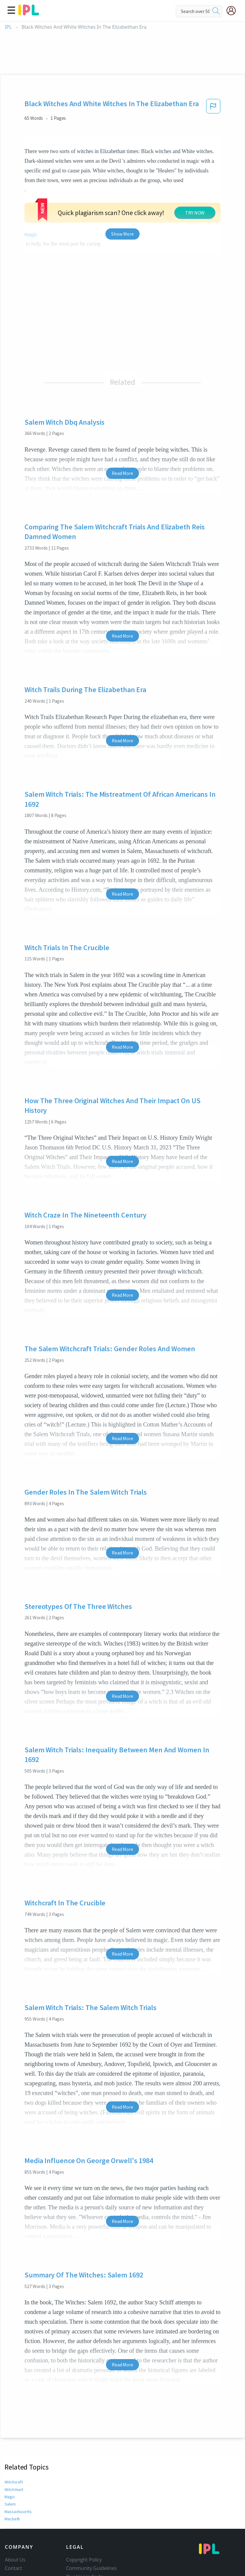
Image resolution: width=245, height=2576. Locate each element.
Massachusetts (18, 2457)
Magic (10, 2442)
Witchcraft (13, 2428)
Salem (10, 2450)
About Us (15, 2505)
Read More (122, 419)
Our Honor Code (84, 2522)
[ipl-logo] (28, 13)
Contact (13, 2514)
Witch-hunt (14, 2435)
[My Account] (233, 11)
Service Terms (81, 2539)
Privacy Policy (81, 2531)
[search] (216, 11)
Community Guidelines (91, 2514)
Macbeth (12, 2465)
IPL (8, 27)
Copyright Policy (84, 2505)
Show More (122, 180)
